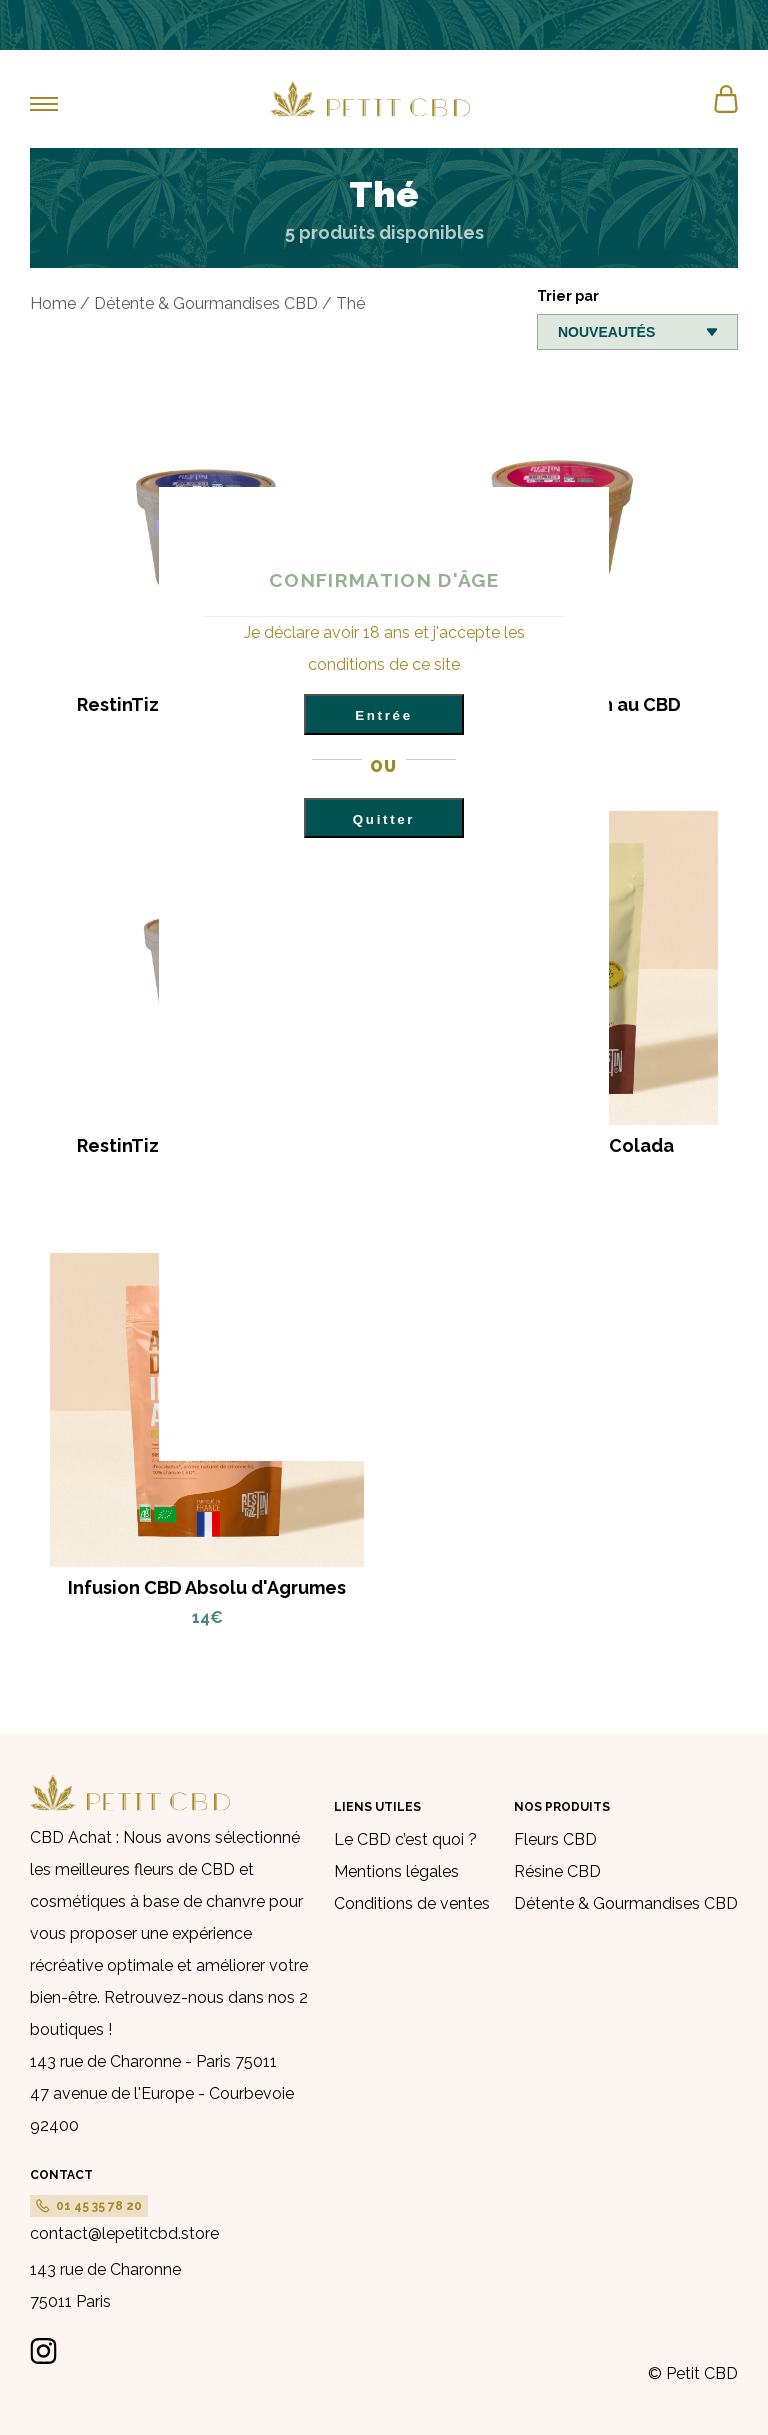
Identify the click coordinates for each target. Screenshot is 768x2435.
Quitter (384, 819)
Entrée (383, 715)
